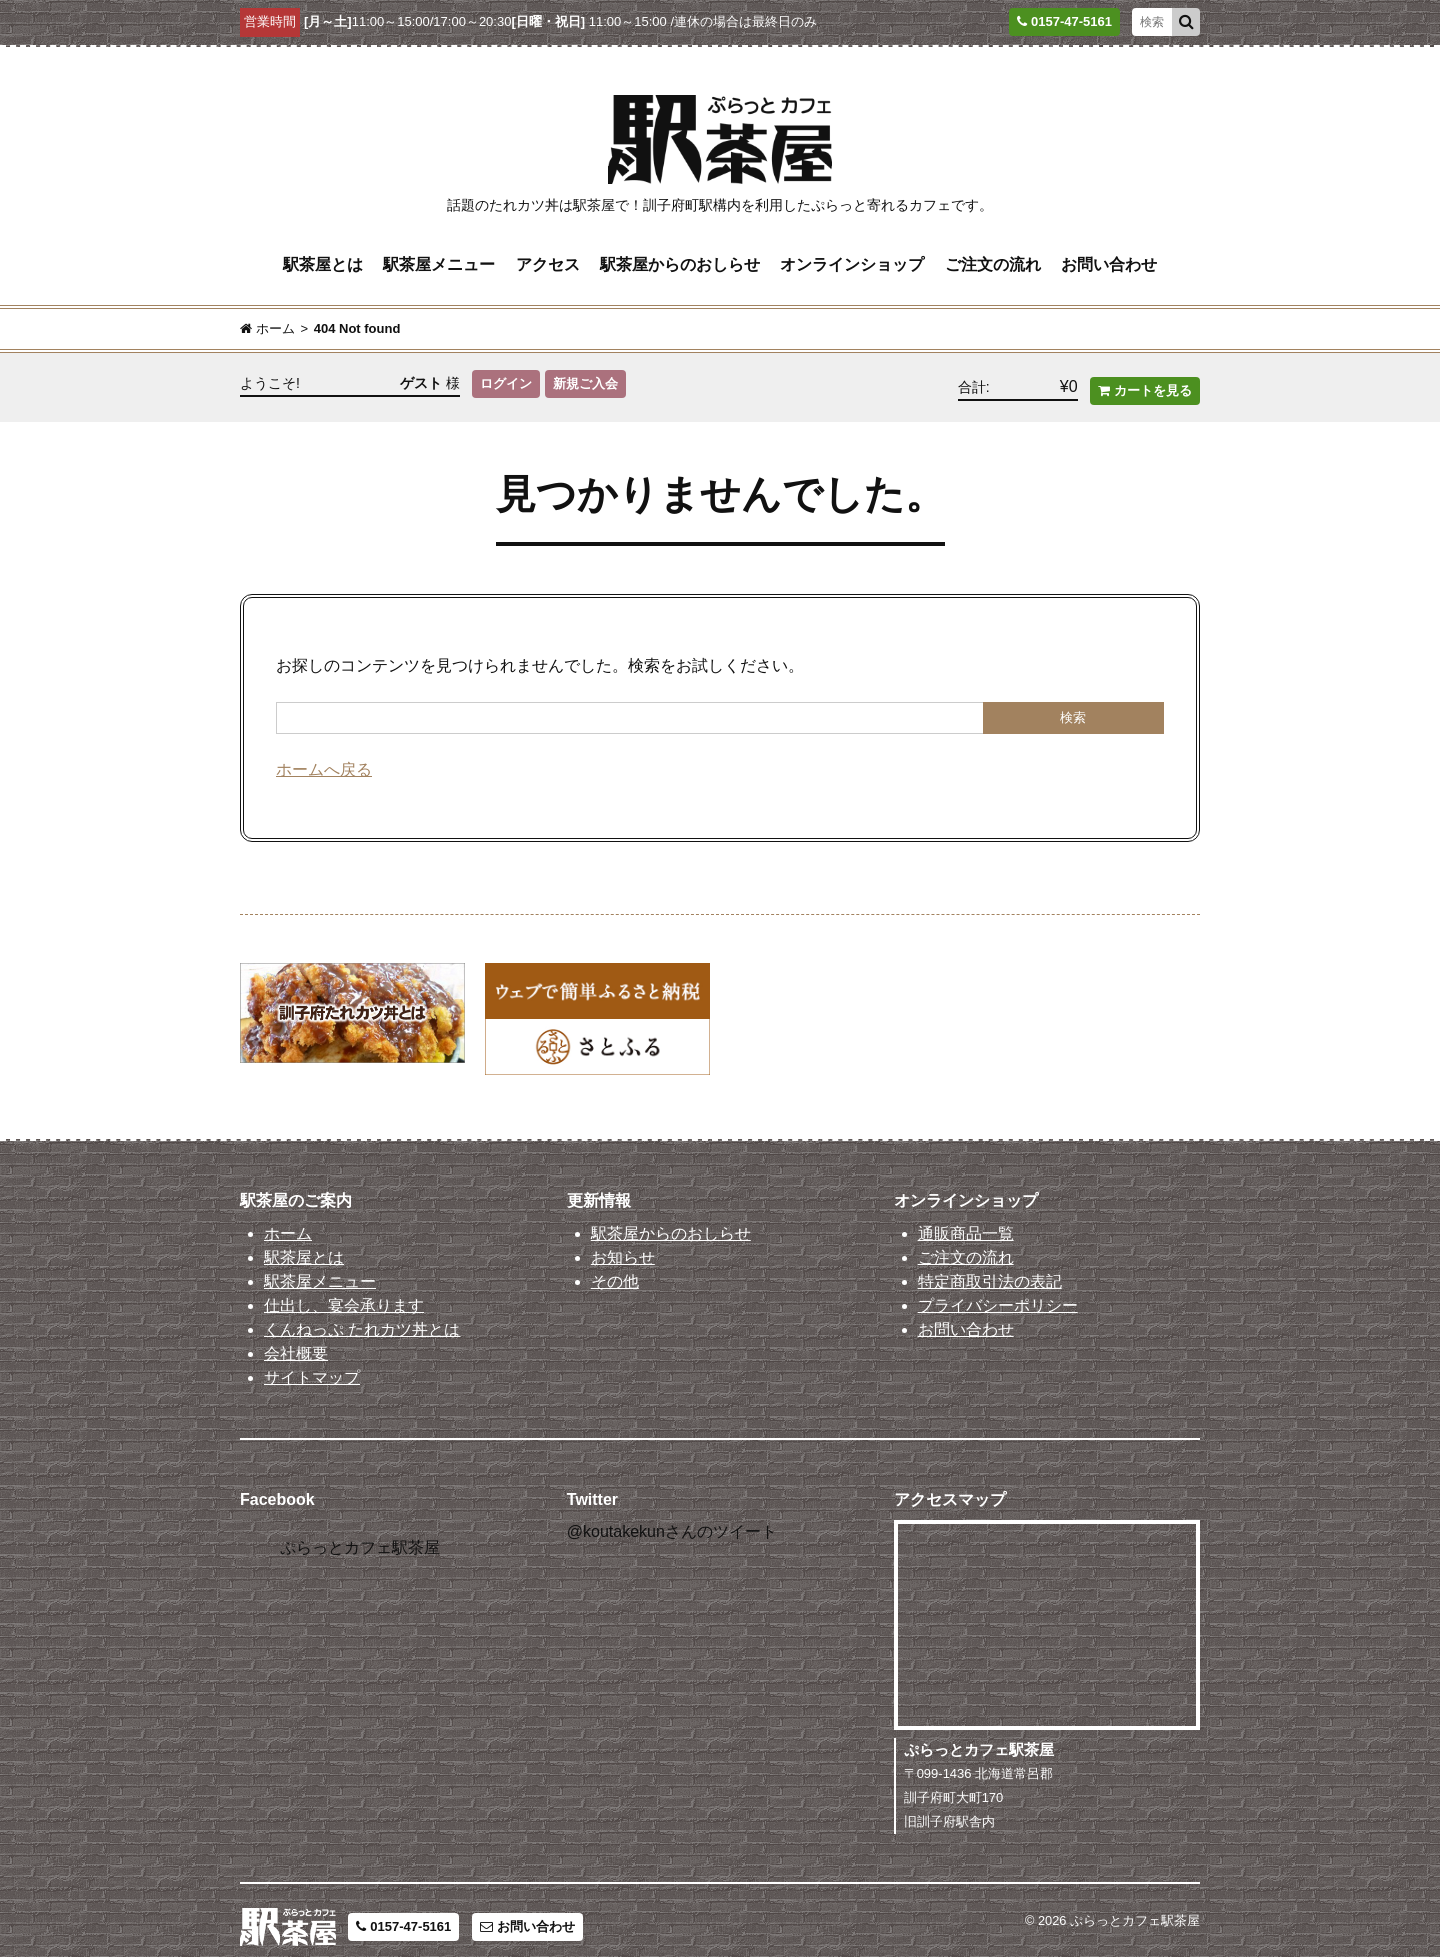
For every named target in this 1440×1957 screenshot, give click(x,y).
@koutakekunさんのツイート (672, 1517)
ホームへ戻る (324, 755)
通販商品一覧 (966, 1219)
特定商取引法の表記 (990, 1267)
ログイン (506, 377)
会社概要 (296, 1339)
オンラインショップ (852, 260)
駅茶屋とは (323, 260)
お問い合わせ (1109, 260)
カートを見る (1145, 377)
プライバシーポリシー (998, 1291)
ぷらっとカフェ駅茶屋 (360, 1533)
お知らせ (623, 1243)
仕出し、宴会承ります (344, 1291)
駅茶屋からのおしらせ (680, 260)
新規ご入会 (588, 377)
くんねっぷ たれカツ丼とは (362, 1315)
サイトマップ (312, 1363)
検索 (1073, 703)
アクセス (548, 260)
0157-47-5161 (403, 1913)
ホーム (288, 1219)
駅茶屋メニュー (439, 260)
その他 (615, 1267)
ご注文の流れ (993, 260)
